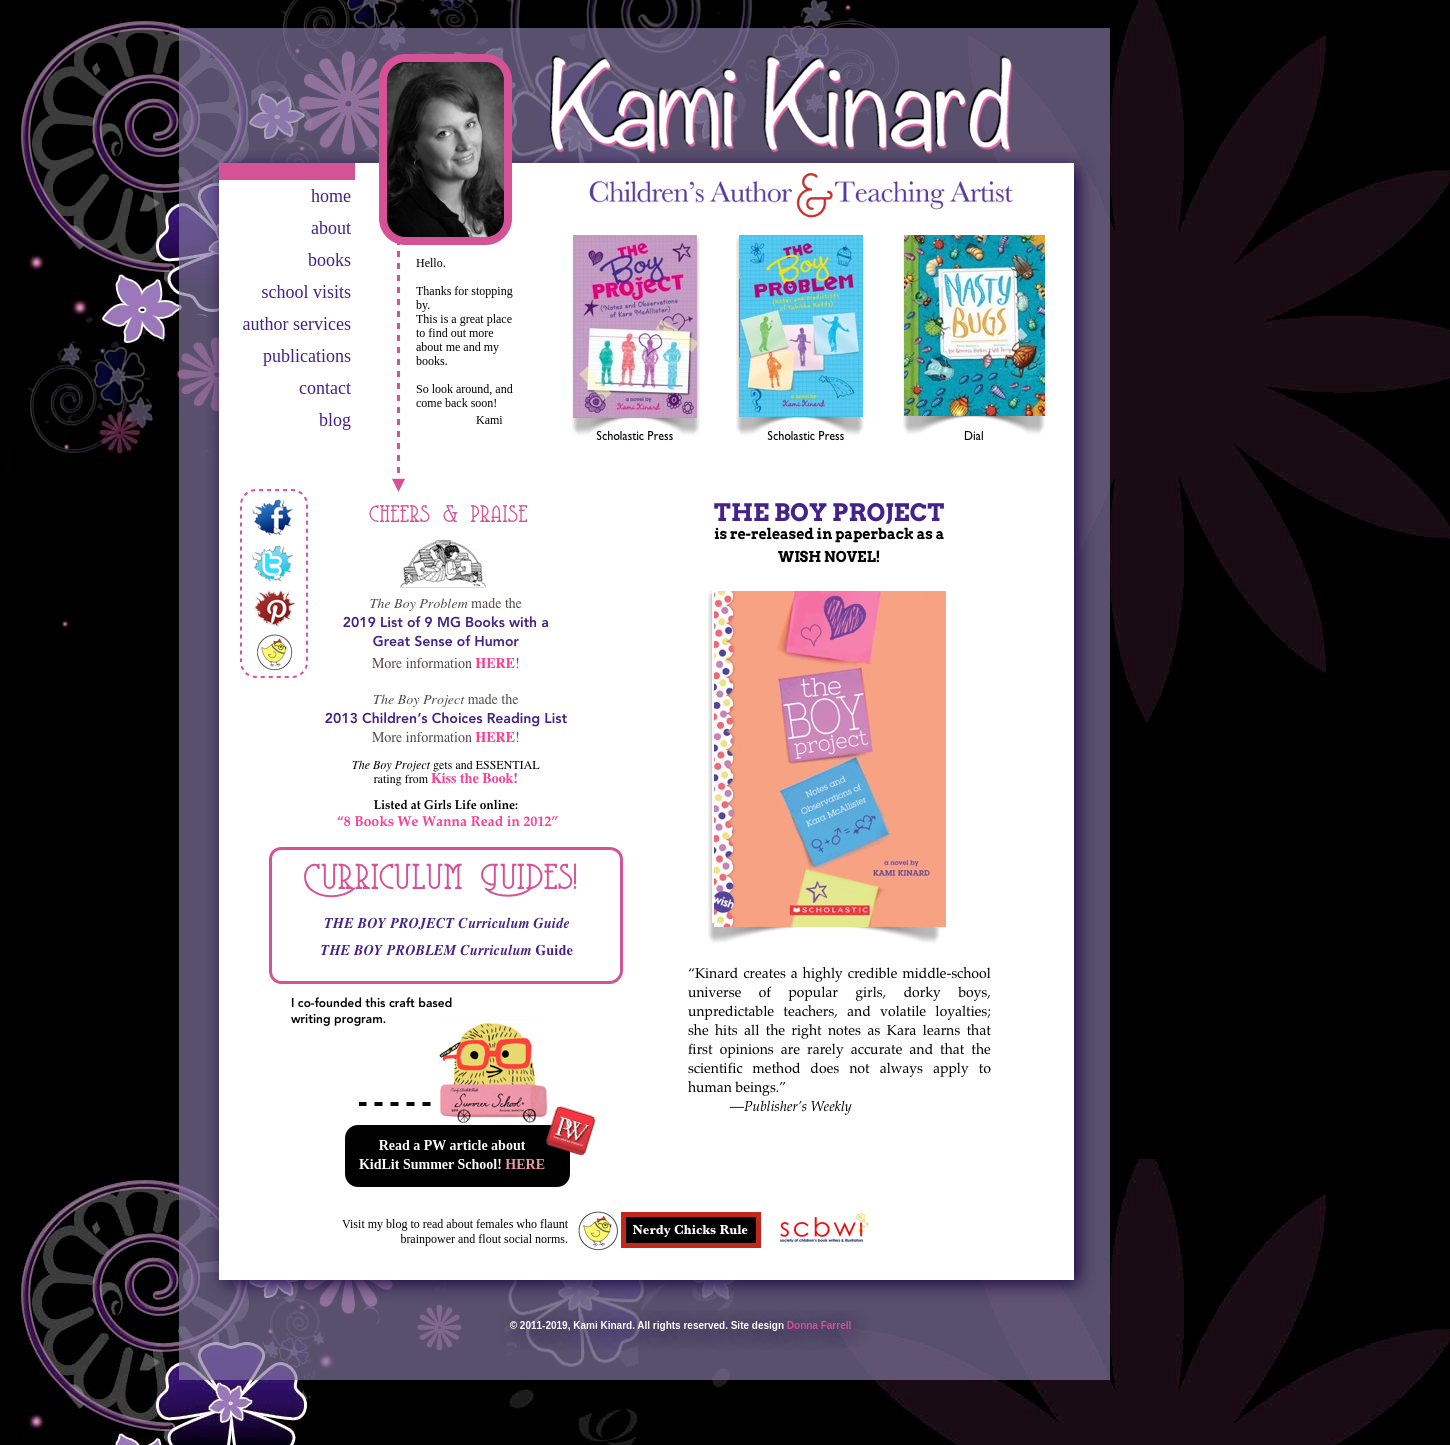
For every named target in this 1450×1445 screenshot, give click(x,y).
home (331, 196)
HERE (525, 1164)
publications (307, 356)
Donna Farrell (819, 1325)
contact (325, 388)
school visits (306, 292)
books (329, 260)
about (331, 228)
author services (297, 324)
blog (335, 420)
